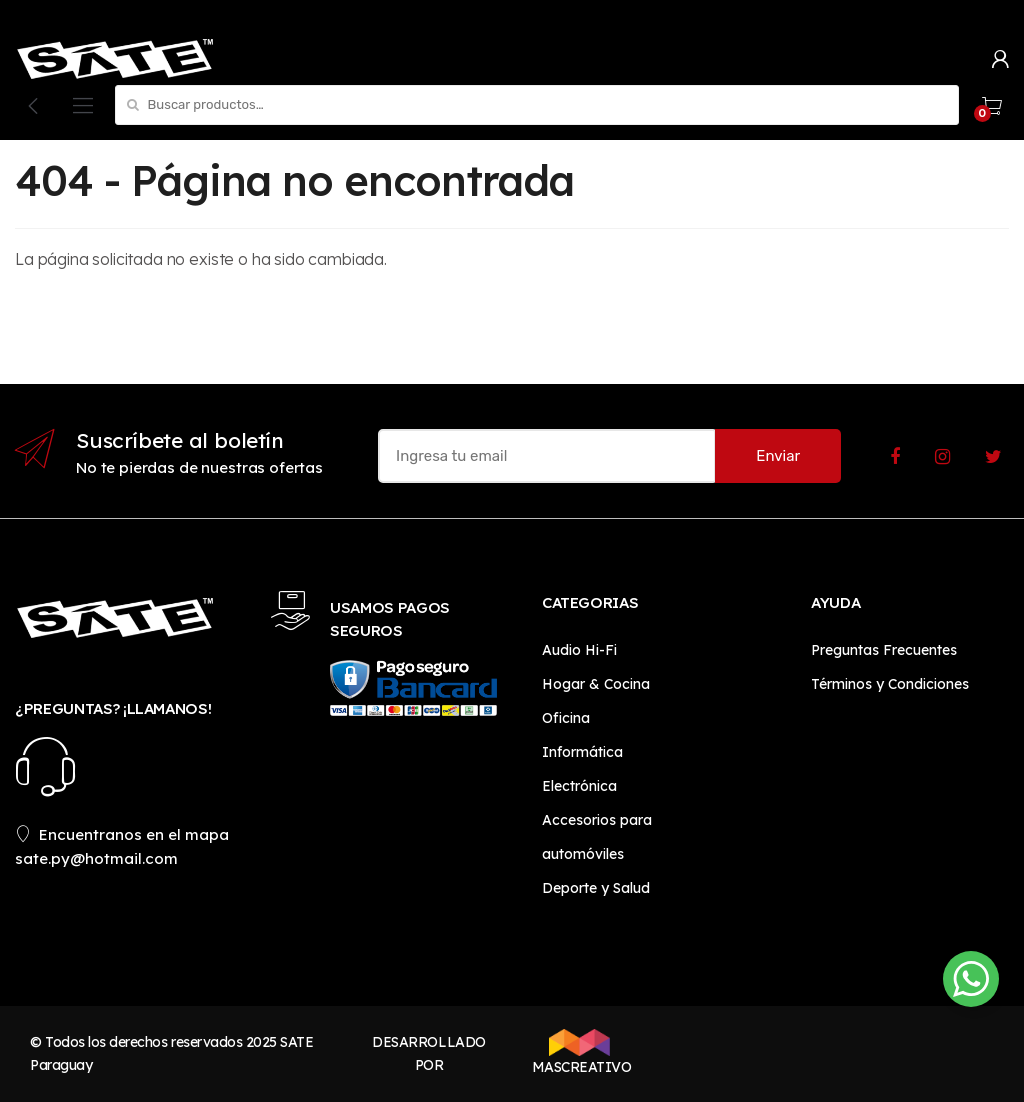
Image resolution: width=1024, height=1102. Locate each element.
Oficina (566, 718)
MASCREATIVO (579, 1052)
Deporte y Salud (596, 888)
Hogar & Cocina (596, 684)
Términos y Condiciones (890, 684)
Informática (582, 752)
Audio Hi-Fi (579, 650)
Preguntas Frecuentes (884, 650)
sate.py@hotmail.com (96, 858)
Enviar (778, 456)
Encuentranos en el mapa (122, 834)
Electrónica (579, 786)
